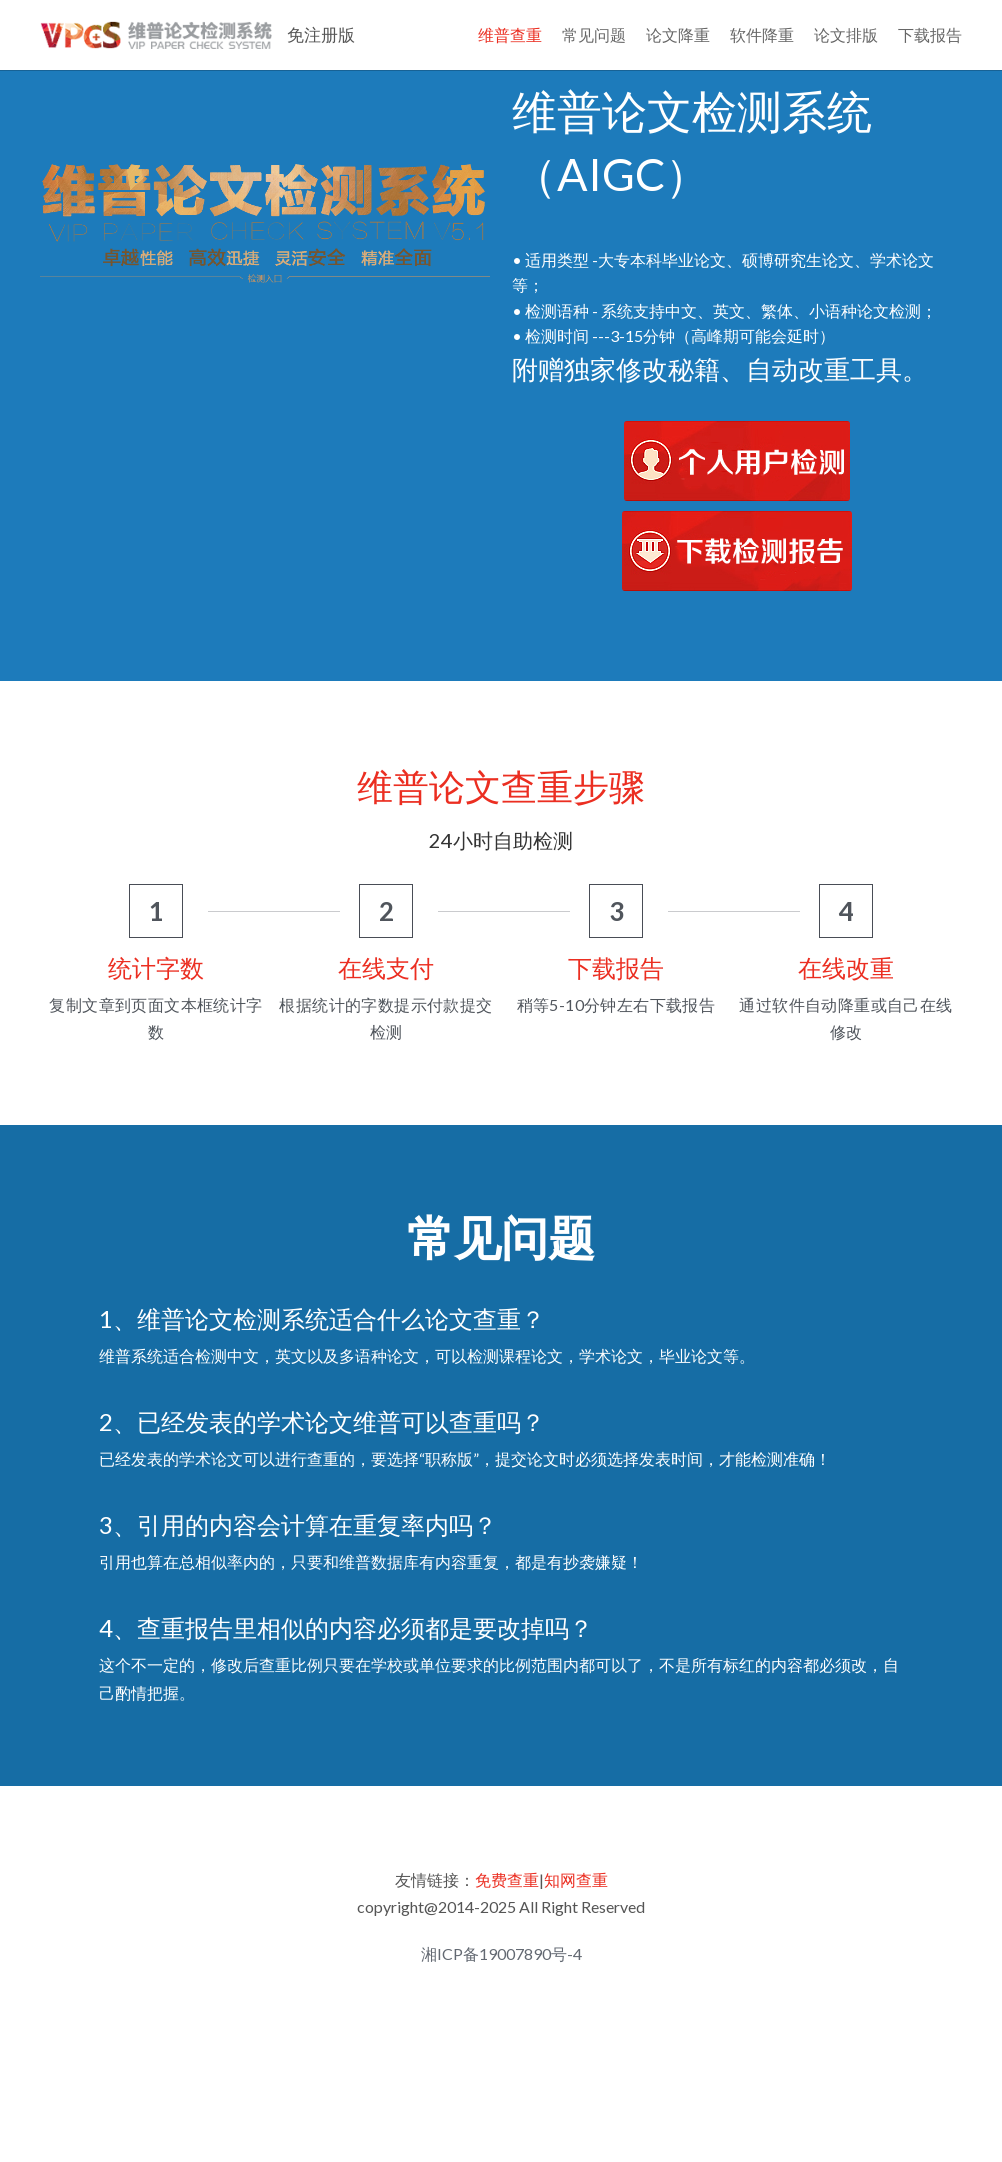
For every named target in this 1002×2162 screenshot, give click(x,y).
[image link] (737, 528)
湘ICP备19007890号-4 (501, 2024)
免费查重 (507, 1949)
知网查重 (576, 1949)
